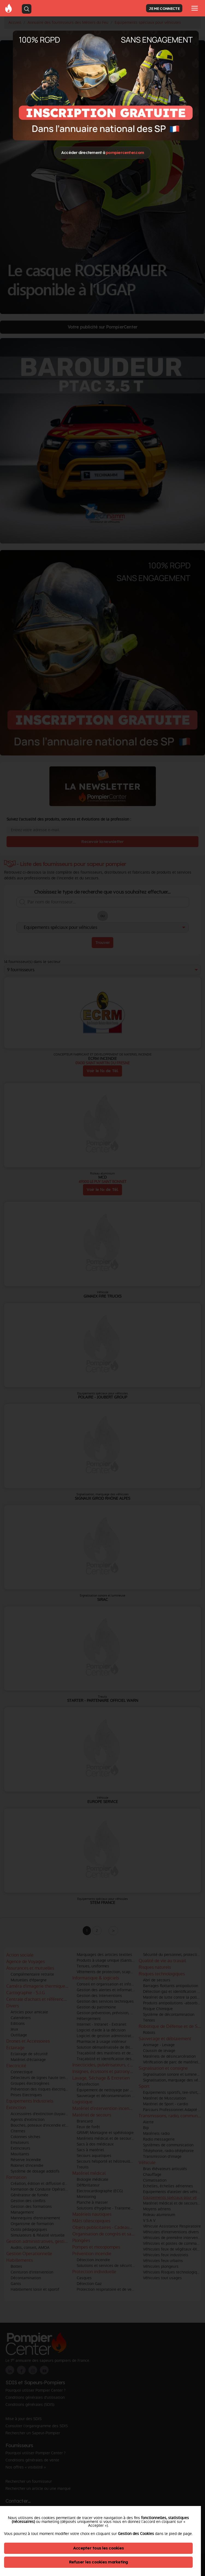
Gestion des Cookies (136, 2534)
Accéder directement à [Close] (102, 152)
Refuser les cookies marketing (98, 2562)
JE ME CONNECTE (164, 8)
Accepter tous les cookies (98, 2548)
